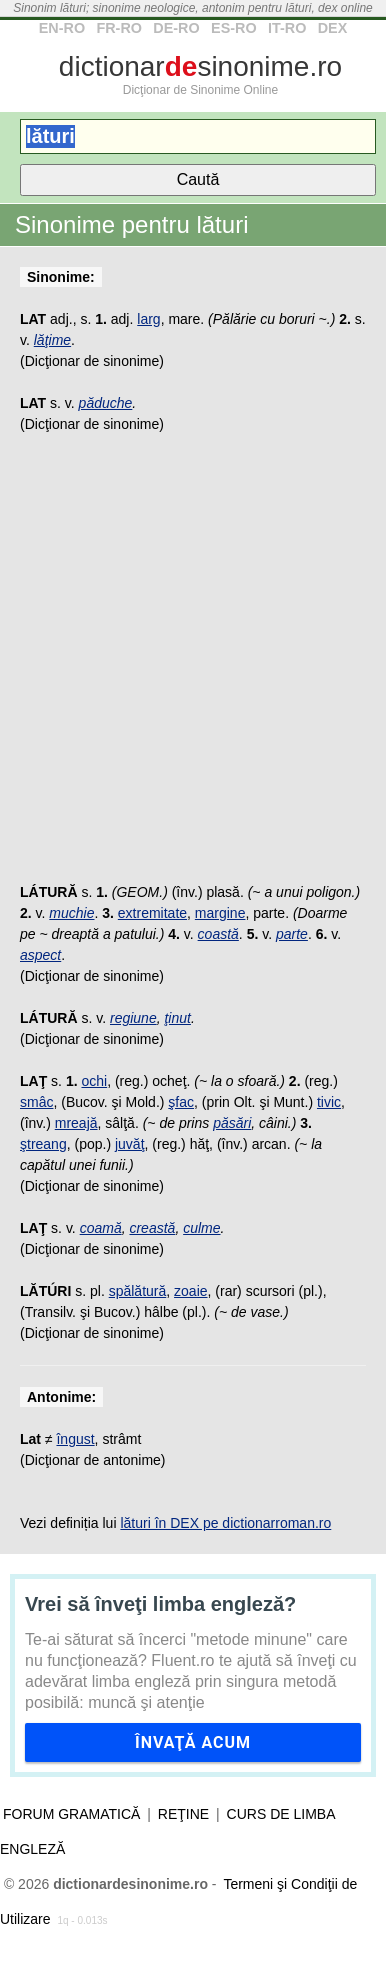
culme (201, 1228)
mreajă (76, 1123)
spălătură (138, 1291)
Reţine (183, 1814)
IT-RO (287, 28)
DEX (333, 28)
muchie (71, 913)
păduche (106, 403)
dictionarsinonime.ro (200, 66)
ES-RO (234, 28)
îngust (75, 1439)
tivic (329, 1102)
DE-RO (176, 28)
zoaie (190, 1291)
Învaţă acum (193, 1742)
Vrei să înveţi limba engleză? (160, 1604)
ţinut (177, 1018)
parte (292, 934)
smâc (36, 1102)
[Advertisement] (193, 669)
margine (220, 913)
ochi (94, 1081)
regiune (133, 1018)
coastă (218, 934)
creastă (152, 1228)
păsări (232, 1123)
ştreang (43, 1144)
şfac (181, 1102)
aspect (40, 955)
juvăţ (130, 1144)
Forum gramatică (71, 1814)
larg (148, 319)
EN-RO (62, 28)
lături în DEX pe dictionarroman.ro (225, 1523)
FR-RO (119, 28)
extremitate (152, 913)
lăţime (52, 340)
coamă (101, 1228)
